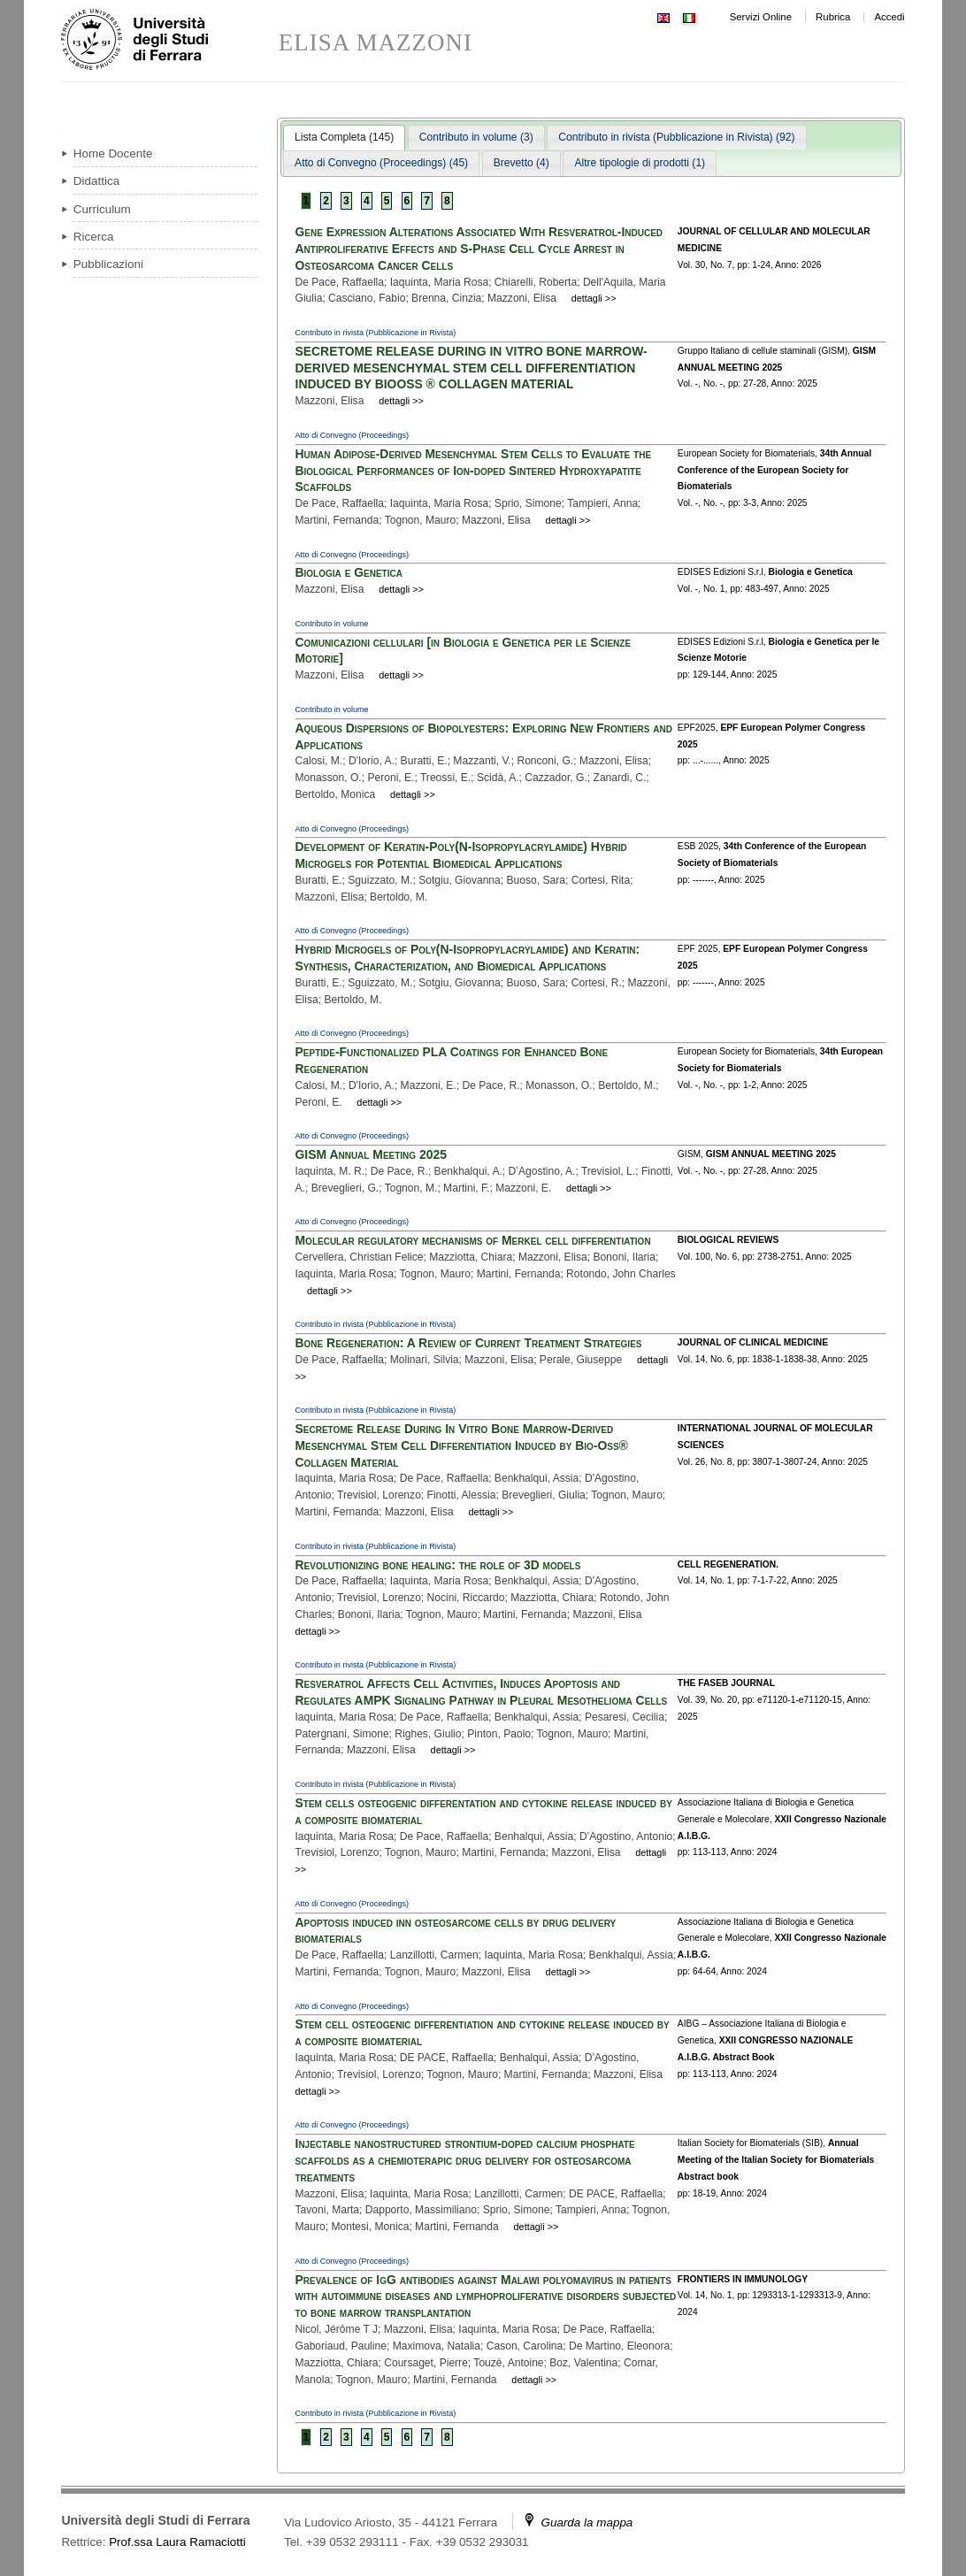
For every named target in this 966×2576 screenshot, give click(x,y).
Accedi (889, 17)
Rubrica (833, 17)
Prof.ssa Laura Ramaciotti (177, 2542)
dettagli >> (594, 298)
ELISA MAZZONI (375, 43)
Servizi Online (761, 17)
